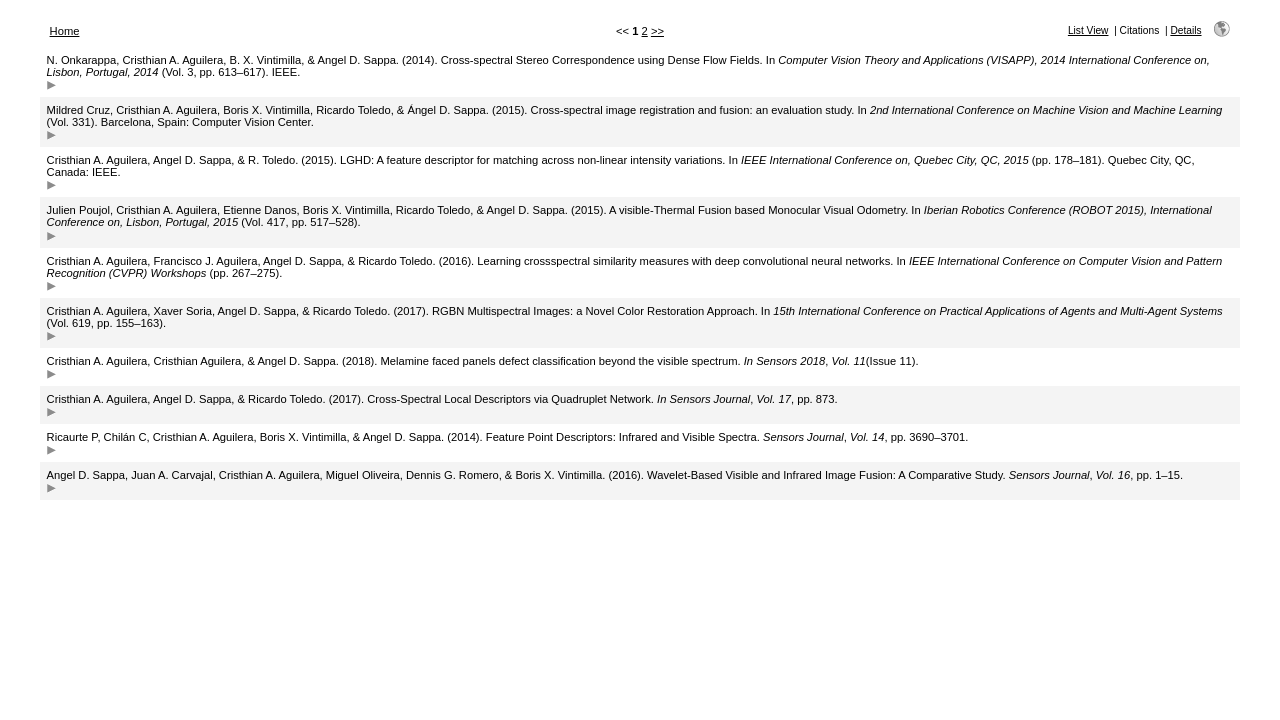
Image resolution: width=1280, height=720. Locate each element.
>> (657, 31)
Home (65, 31)
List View (1088, 30)
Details (1185, 30)
